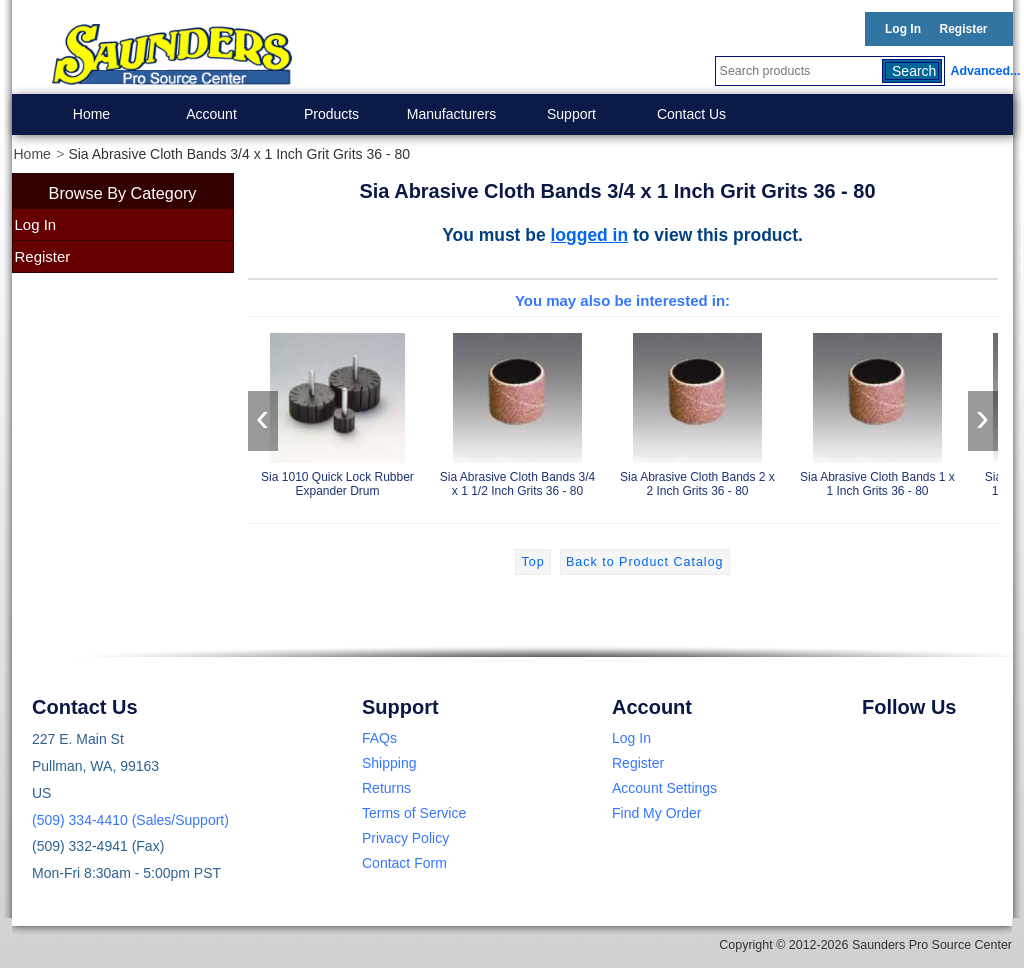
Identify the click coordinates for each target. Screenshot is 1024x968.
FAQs (379, 738)
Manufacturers (451, 114)
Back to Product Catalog (644, 562)
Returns (386, 788)
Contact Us (691, 114)
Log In (903, 29)
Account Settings (664, 788)
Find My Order (656, 813)
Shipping (389, 763)
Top (532, 562)
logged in (590, 235)
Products (331, 114)
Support (571, 114)
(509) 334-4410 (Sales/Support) (130, 820)
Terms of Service (414, 813)
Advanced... (982, 71)
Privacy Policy (405, 838)
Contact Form (404, 863)
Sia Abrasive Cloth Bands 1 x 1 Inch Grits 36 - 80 (878, 411)
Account (211, 114)
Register (963, 29)
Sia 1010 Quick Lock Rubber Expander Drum (338, 411)
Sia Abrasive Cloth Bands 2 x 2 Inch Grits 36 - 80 (698, 411)
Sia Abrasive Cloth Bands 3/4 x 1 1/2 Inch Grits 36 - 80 (518, 411)
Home (91, 114)
